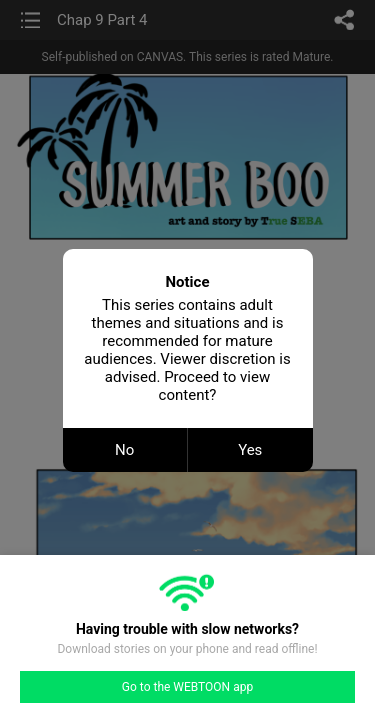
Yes (250, 450)
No (124, 450)
